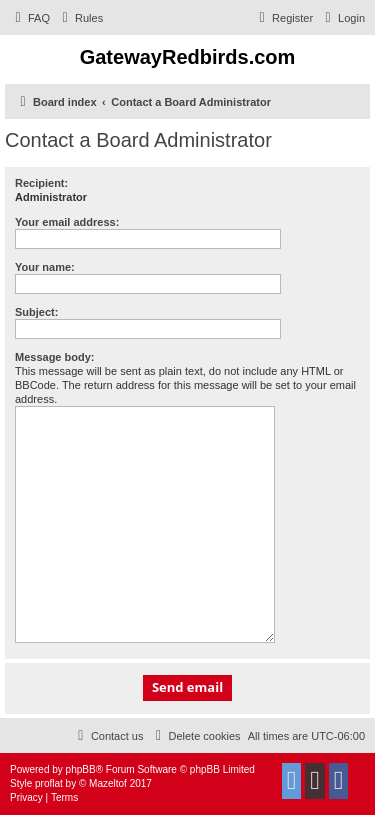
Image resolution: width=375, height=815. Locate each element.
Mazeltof (108, 783)
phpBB (81, 769)
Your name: (45, 267)
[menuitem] (30, 18)
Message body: (54, 357)
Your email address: (67, 222)
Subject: (36, 312)
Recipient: (41, 183)
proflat (49, 783)
